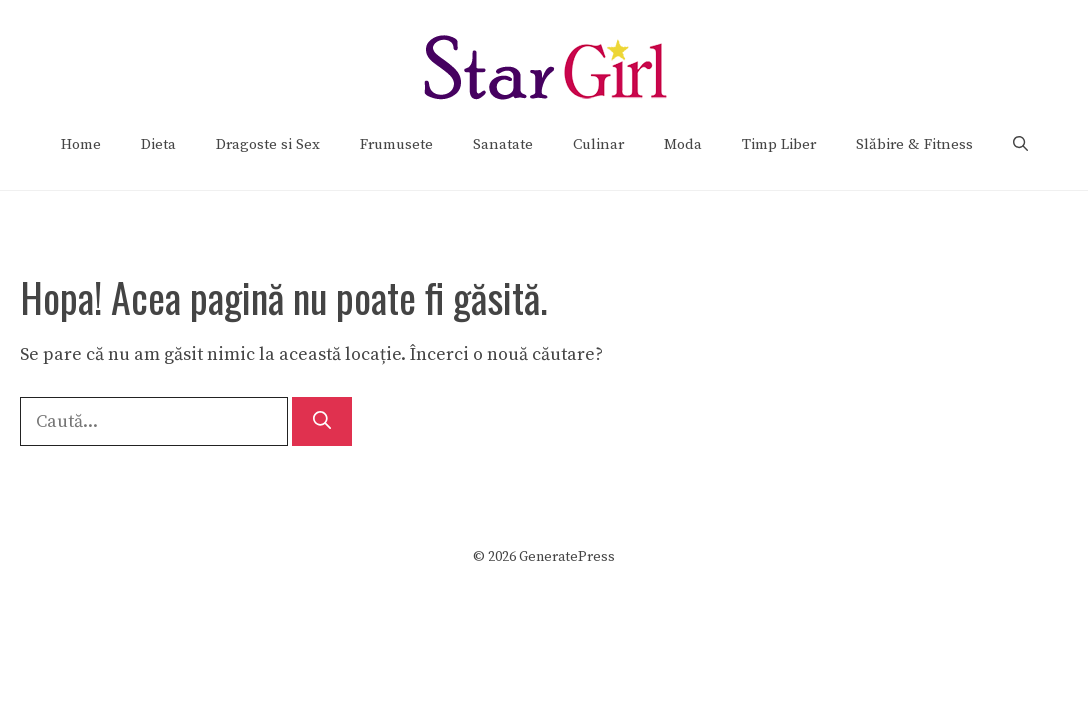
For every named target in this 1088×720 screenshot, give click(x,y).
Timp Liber (779, 144)
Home (81, 144)
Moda (683, 144)
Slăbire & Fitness (914, 144)
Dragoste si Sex (268, 144)
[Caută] (322, 421)
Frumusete (396, 144)
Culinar (598, 144)
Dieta (158, 144)
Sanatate (503, 144)
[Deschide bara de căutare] (1020, 145)
